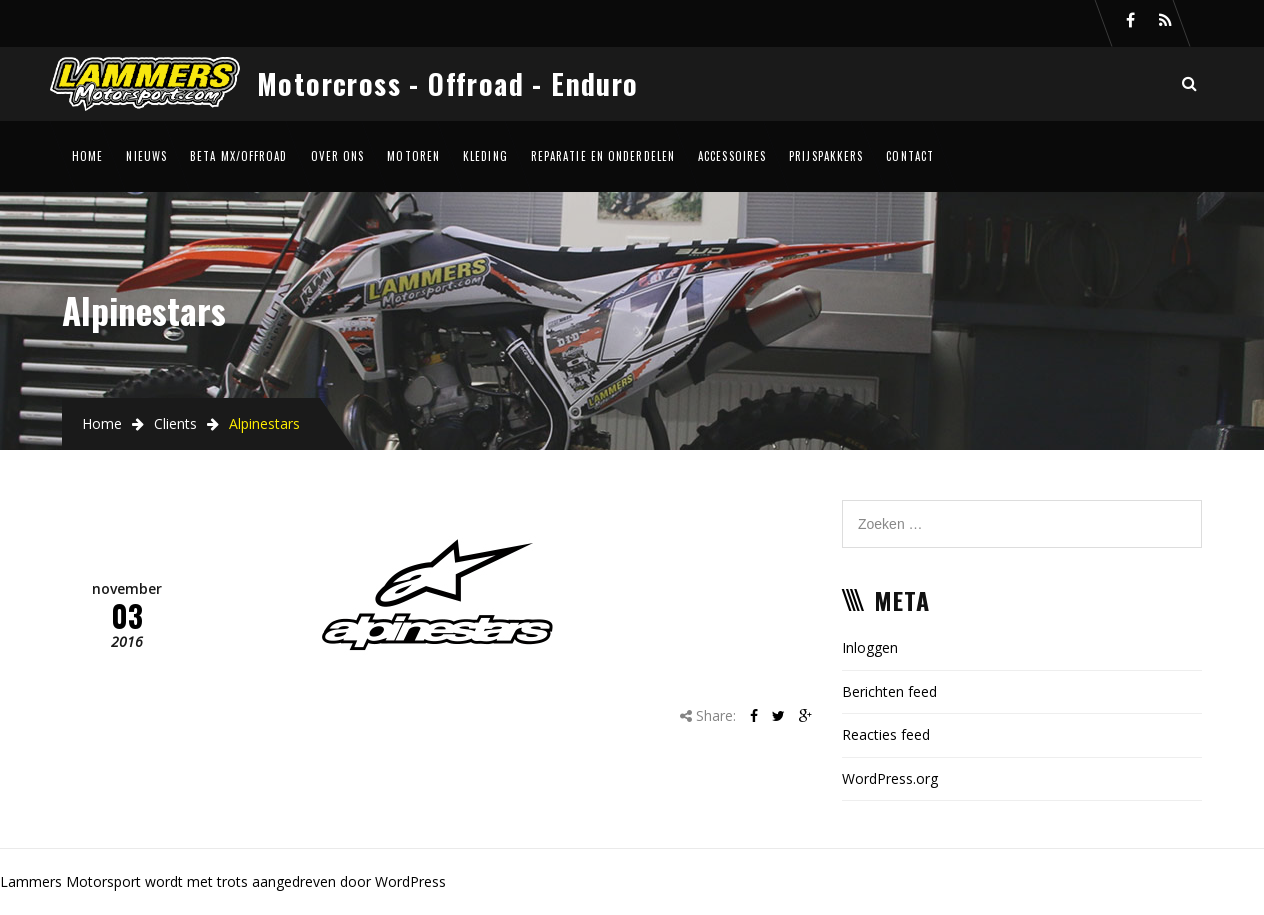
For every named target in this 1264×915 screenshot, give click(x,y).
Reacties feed (886, 734)
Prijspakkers (826, 156)
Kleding (485, 156)
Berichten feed (889, 691)
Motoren (413, 156)
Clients (175, 423)
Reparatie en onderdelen (603, 156)
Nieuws (146, 156)
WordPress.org (890, 778)
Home (87, 156)
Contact (910, 156)
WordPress (410, 881)
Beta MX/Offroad (239, 156)
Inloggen (870, 647)
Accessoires (732, 156)
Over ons (338, 156)
